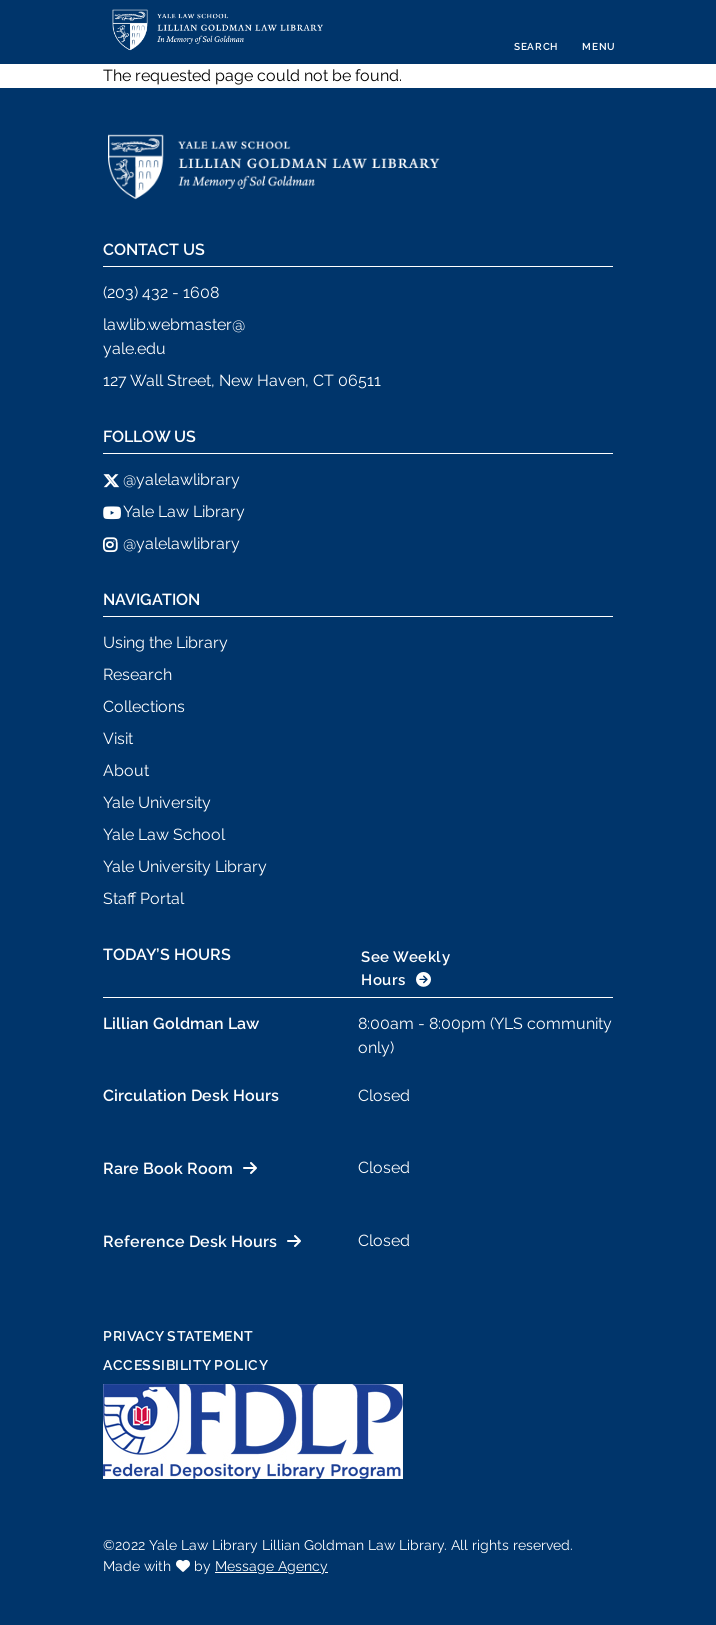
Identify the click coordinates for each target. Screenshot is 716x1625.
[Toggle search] (536, 32)
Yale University (157, 802)
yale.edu (134, 348)
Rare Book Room (168, 1168)
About (126, 770)
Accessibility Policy (185, 1365)
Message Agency (271, 1566)
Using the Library (165, 642)
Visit (118, 738)
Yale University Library (185, 866)
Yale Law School (164, 834)
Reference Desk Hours (190, 1241)
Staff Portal (143, 898)
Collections (144, 706)
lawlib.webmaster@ (174, 324)
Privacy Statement (178, 1336)
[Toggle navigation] (599, 32)
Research (137, 674)
